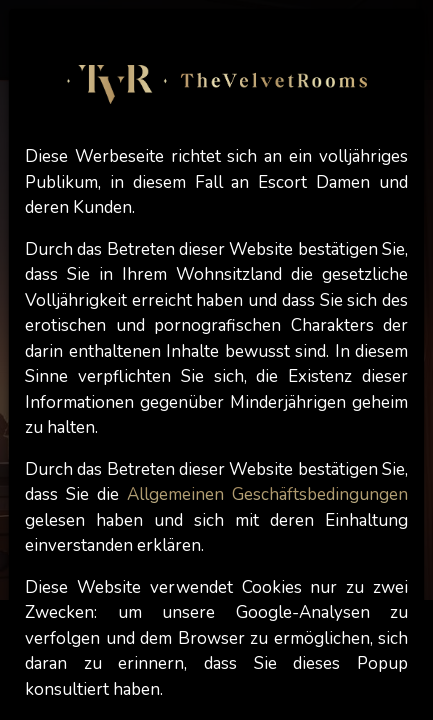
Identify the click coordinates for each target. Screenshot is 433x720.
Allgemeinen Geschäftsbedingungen (267, 494)
